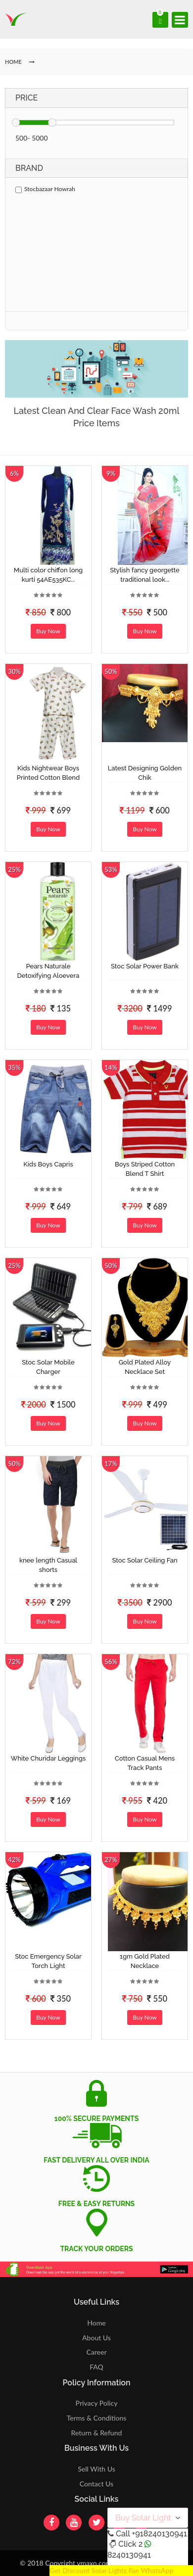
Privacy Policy (97, 2403)
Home (96, 2323)
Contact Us (96, 2483)
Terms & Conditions (97, 2418)
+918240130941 (159, 2533)
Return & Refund (96, 2432)
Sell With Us (96, 2469)
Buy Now (48, 631)
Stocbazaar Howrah (45, 189)
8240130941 (129, 2555)
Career (96, 2352)
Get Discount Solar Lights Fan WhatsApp (111, 2570)
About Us (96, 2337)
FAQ (96, 2367)
